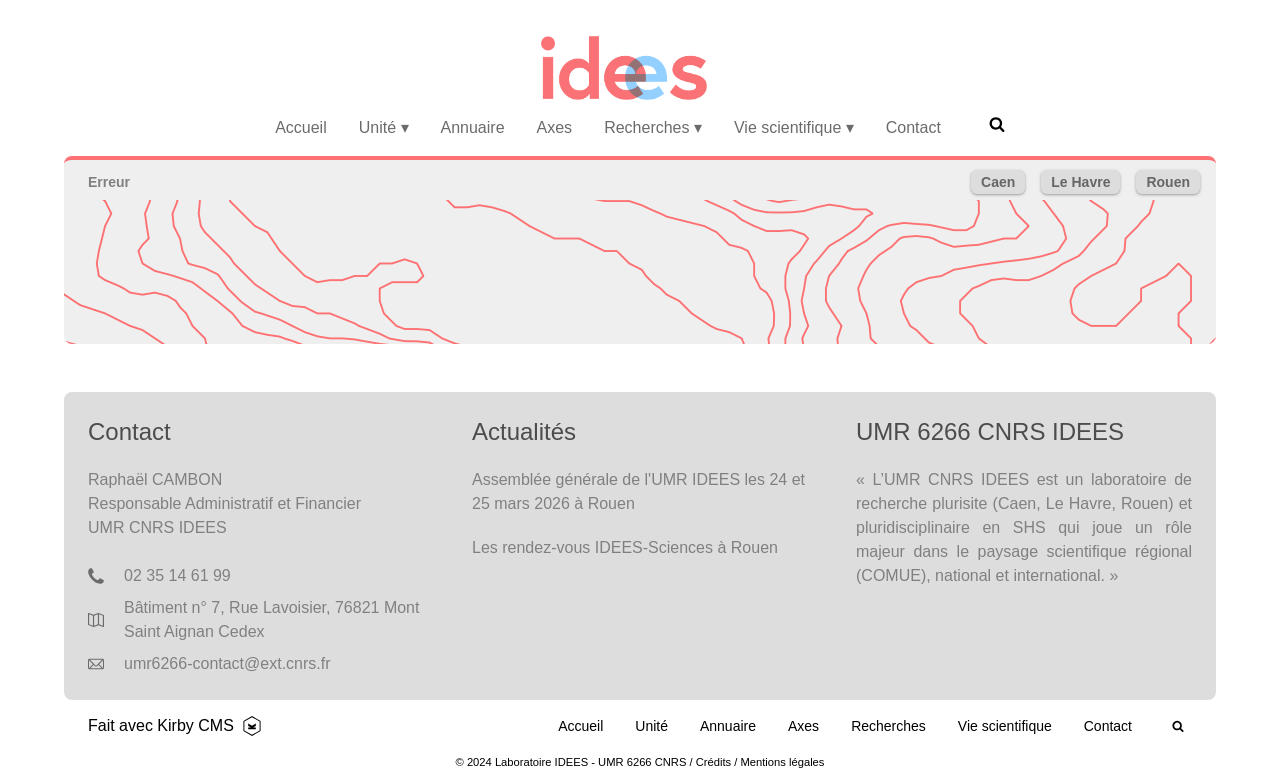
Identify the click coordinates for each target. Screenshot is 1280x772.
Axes (555, 127)
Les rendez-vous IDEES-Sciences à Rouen (625, 547)
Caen (998, 182)
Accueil (301, 127)
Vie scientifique (794, 127)
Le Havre (1080, 182)
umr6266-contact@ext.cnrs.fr (227, 663)
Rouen (1168, 182)
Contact (913, 127)
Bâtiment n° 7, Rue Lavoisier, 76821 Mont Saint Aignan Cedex (271, 619)
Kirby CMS (195, 725)
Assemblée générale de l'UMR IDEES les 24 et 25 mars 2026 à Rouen (638, 491)
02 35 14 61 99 (177, 575)
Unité (384, 127)
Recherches (653, 127)
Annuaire (473, 127)
